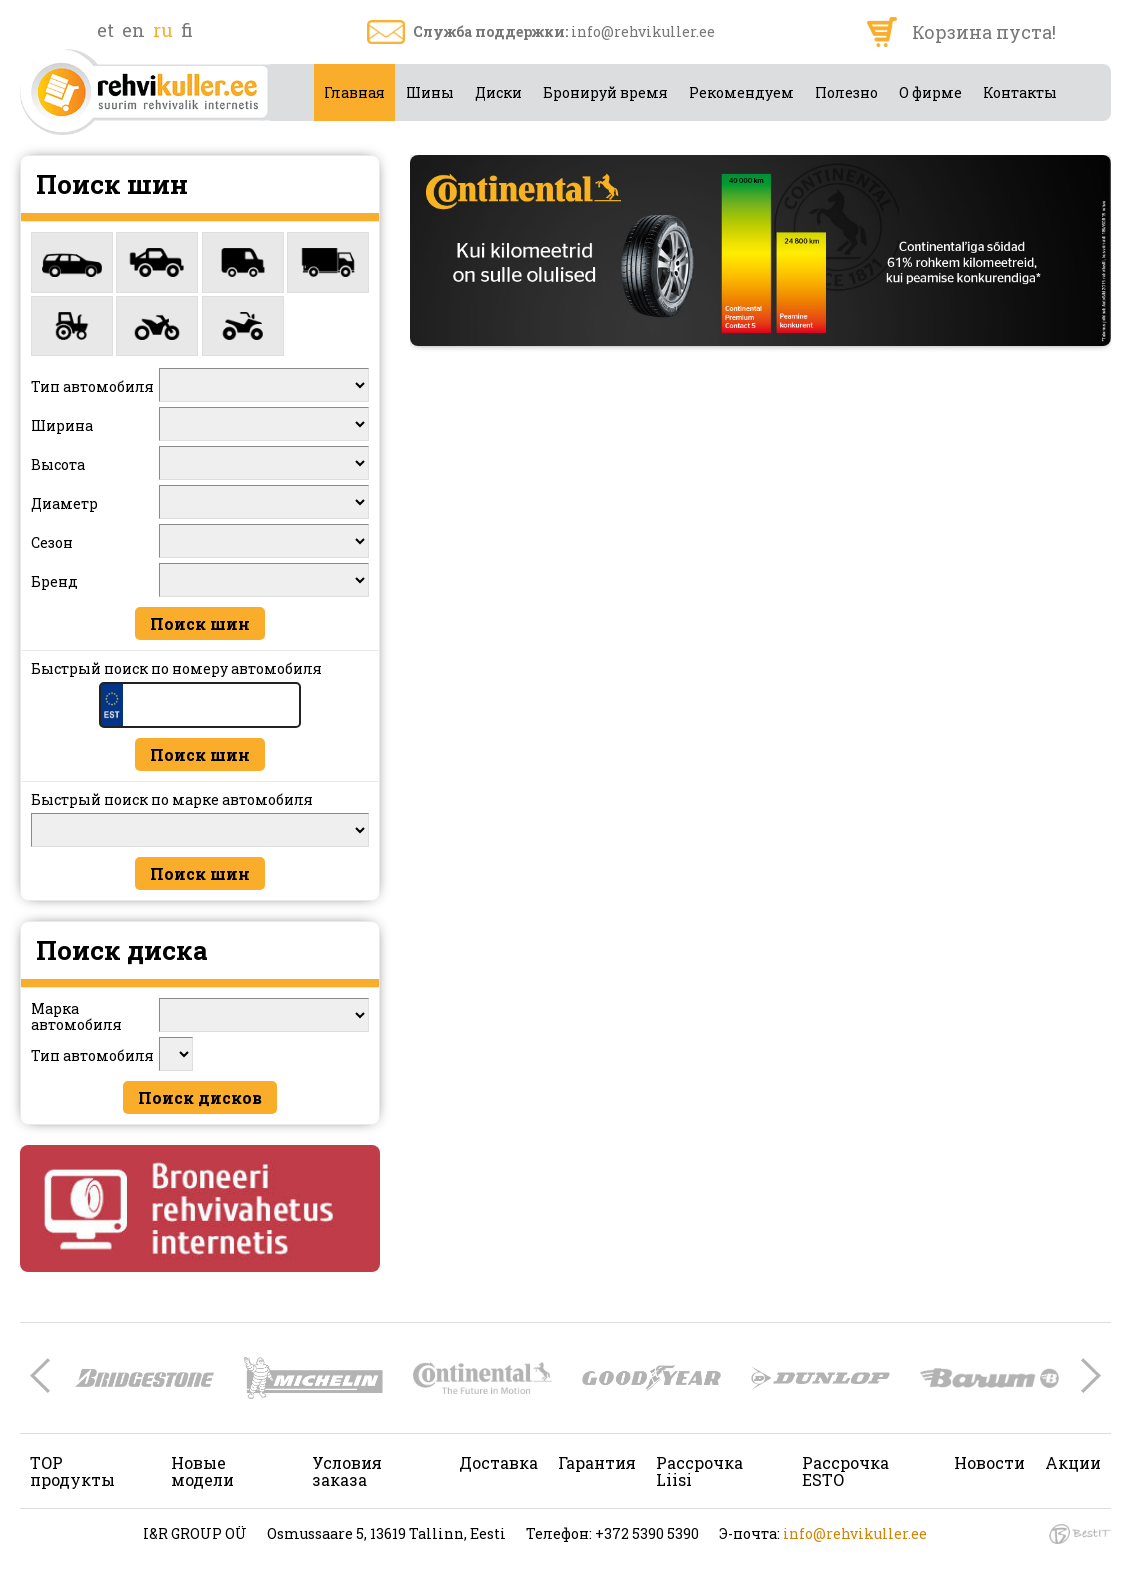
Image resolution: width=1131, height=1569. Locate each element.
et (105, 30)
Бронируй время (605, 92)
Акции (1073, 1462)
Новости (989, 1462)
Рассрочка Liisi (699, 1471)
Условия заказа (347, 1471)
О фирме (930, 92)
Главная (354, 92)
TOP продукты (72, 1471)
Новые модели (202, 1471)
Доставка (498, 1462)
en (133, 30)
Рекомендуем (741, 92)
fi (187, 30)
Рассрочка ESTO (845, 1471)
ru (163, 30)
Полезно (846, 92)
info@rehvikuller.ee (643, 31)
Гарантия (597, 1462)
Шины (430, 92)
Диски (498, 92)
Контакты (1020, 92)
